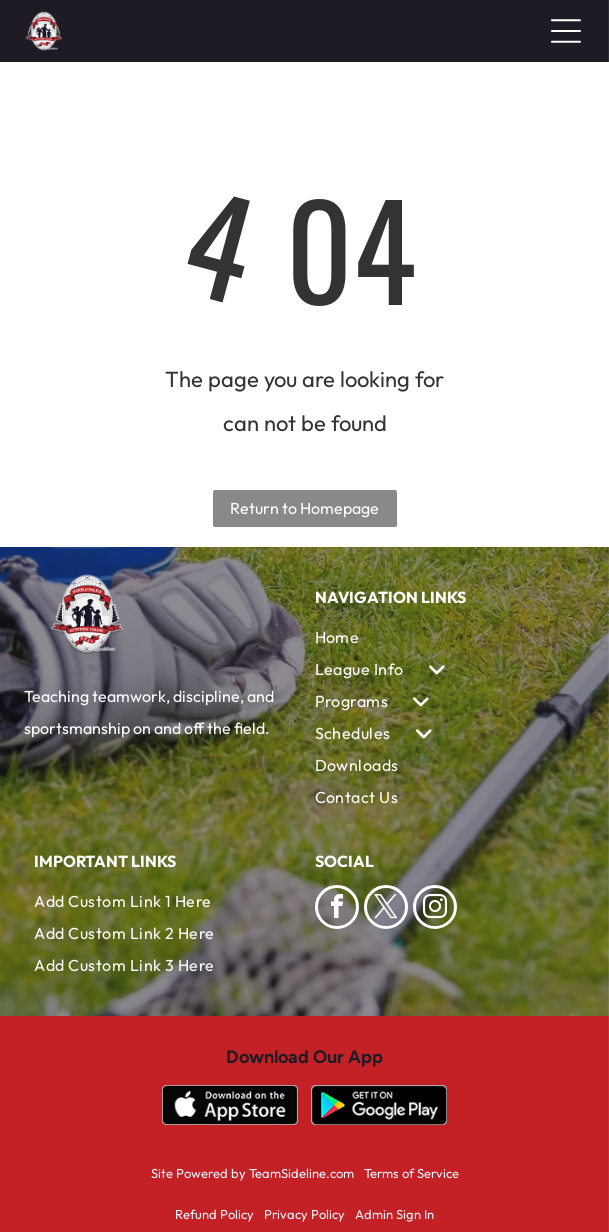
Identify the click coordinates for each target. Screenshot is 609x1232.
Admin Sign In (394, 1214)
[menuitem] (445, 637)
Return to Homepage (304, 508)
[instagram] (435, 909)
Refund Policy (214, 1214)
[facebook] (337, 909)
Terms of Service (411, 1173)
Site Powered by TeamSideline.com (252, 1173)
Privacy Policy (304, 1214)
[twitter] (386, 909)
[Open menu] (566, 31)
